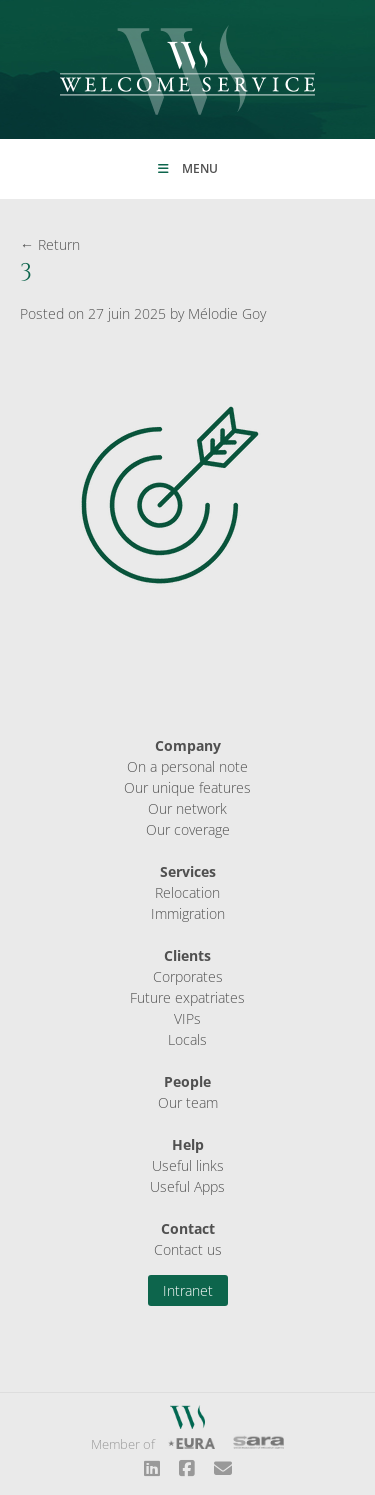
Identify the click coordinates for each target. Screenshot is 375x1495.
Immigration (188, 913)
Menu (188, 168)
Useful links (188, 1165)
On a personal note (187, 766)
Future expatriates (187, 997)
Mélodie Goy (227, 313)
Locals (187, 1039)
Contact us (188, 1249)
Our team (188, 1102)
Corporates (188, 976)
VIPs (187, 1018)
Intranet (188, 1290)
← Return (50, 244)
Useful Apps (187, 1186)
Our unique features (187, 787)
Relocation (187, 892)
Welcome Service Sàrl (187, 70)
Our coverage (188, 829)
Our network (187, 808)
